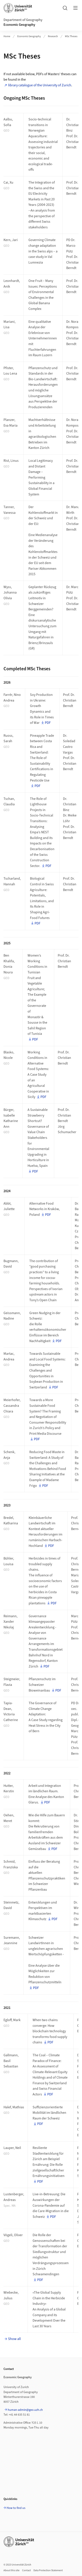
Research (53, 36)
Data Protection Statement (48, 2570)
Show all (14, 2338)
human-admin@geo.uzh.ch (25, 2410)
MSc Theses (71, 36)
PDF (48, 722)
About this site (11, 2570)
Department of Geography (22, 19)
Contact (26, 2570)
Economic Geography (19, 24)
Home (6, 36)
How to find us (16, 2508)
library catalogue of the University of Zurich (39, 85)
